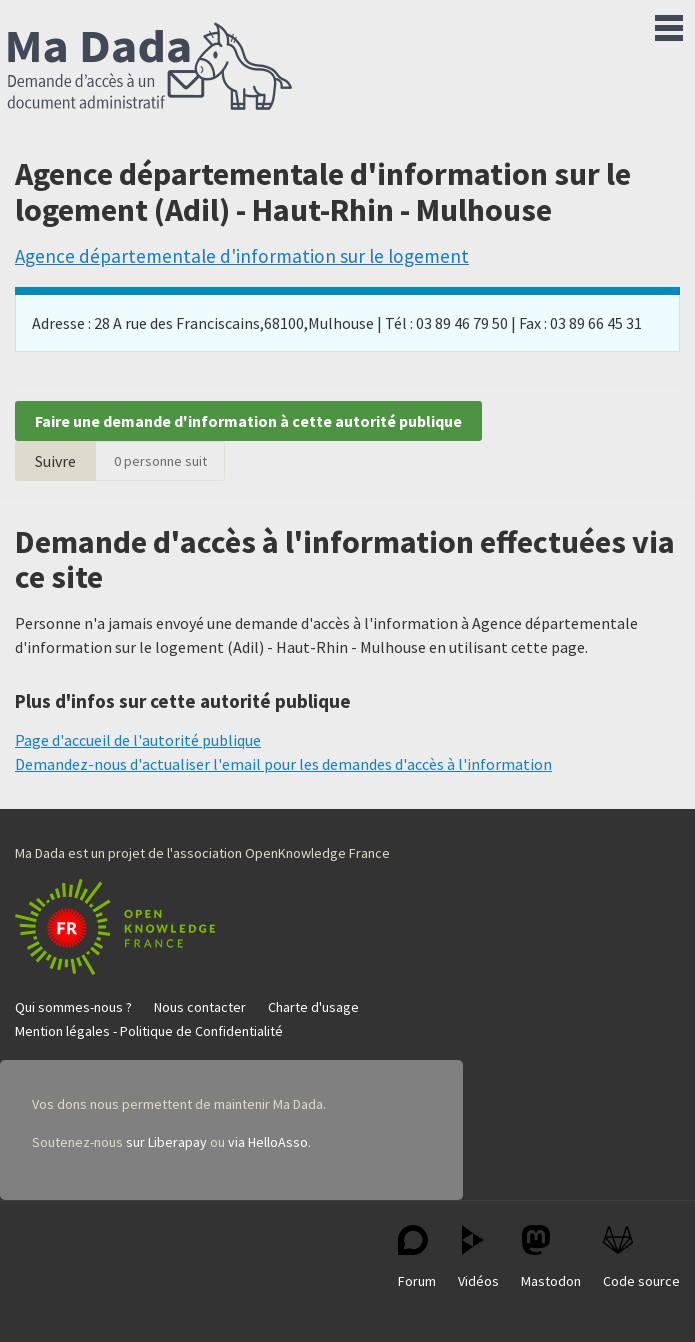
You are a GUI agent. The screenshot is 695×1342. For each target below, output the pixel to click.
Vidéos (478, 1257)
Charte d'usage (313, 1007)
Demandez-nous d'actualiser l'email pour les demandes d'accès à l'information (283, 764)
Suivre (55, 461)
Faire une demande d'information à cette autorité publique (248, 421)
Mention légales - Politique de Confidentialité (149, 1031)
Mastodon (551, 1257)
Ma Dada (150, 68)
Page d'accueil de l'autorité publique (138, 740)
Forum (417, 1257)
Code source (641, 1257)
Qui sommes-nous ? (73, 1007)
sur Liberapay (166, 1142)
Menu (669, 24)
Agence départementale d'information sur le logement (242, 256)
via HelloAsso (268, 1142)
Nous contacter (200, 1007)
